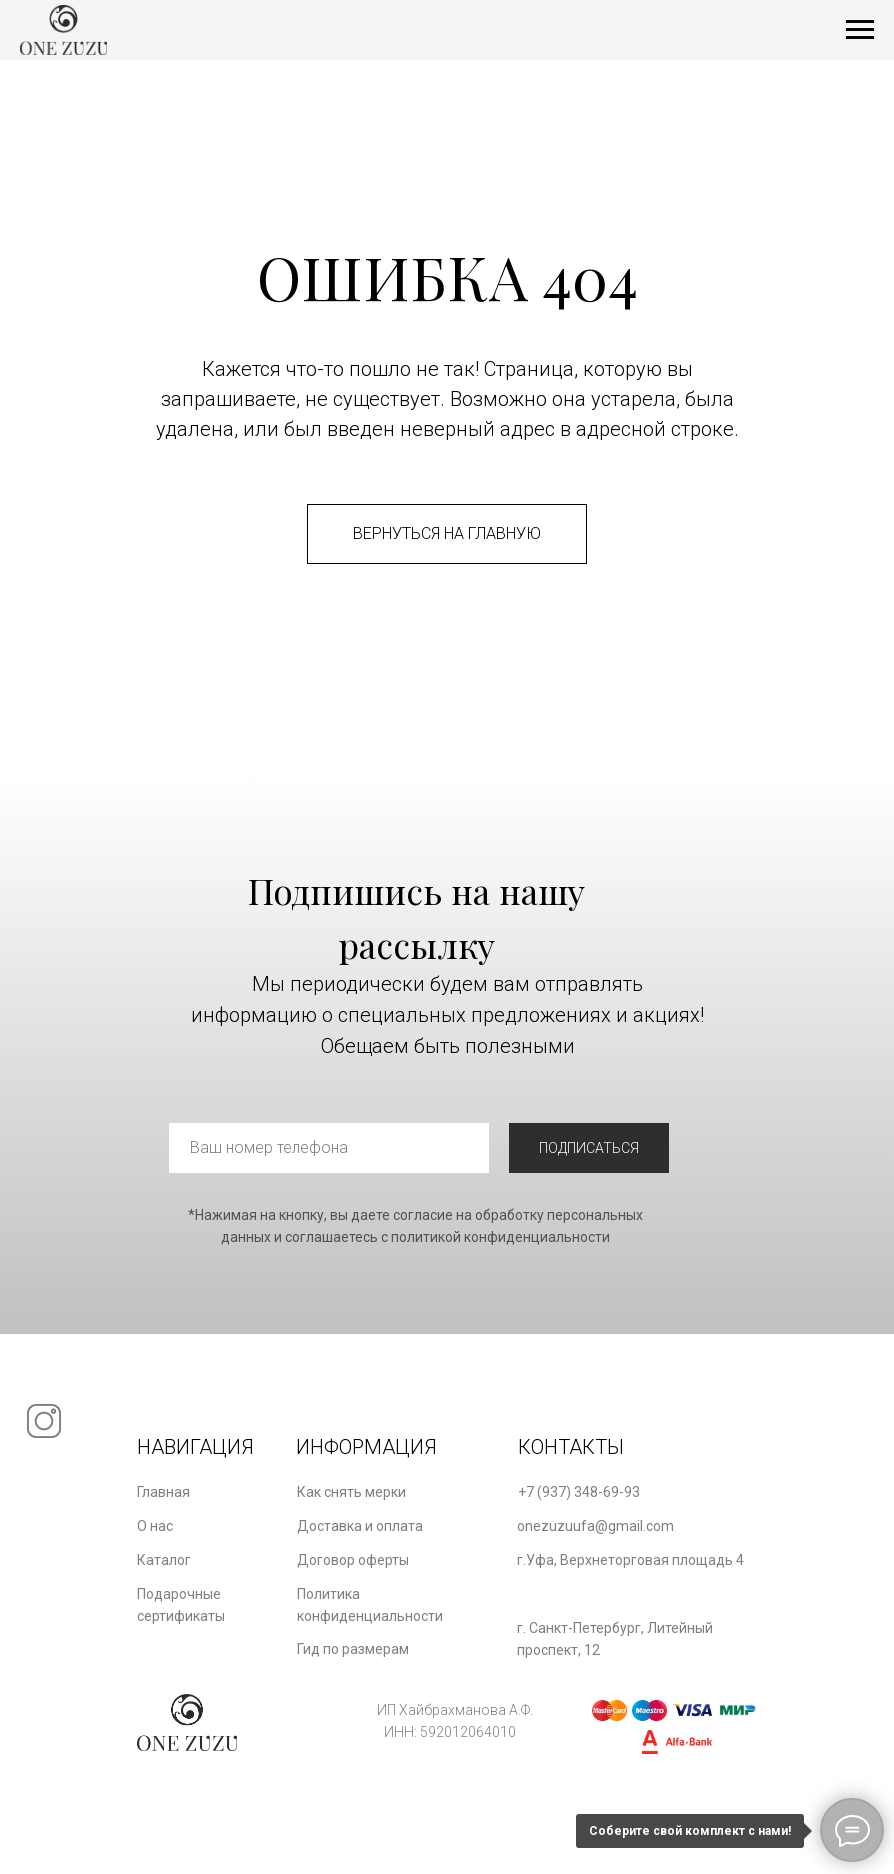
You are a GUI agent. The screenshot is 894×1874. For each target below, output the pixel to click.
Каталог (164, 1560)
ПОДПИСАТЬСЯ (589, 1148)
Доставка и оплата (360, 1526)
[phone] (329, 1148)
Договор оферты (353, 1560)
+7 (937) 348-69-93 (579, 1492)
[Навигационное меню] (860, 30)
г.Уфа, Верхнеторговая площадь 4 (630, 1560)
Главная (163, 1492)
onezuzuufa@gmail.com (595, 1526)
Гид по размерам (353, 1649)
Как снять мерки (351, 1492)
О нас (155, 1526)
